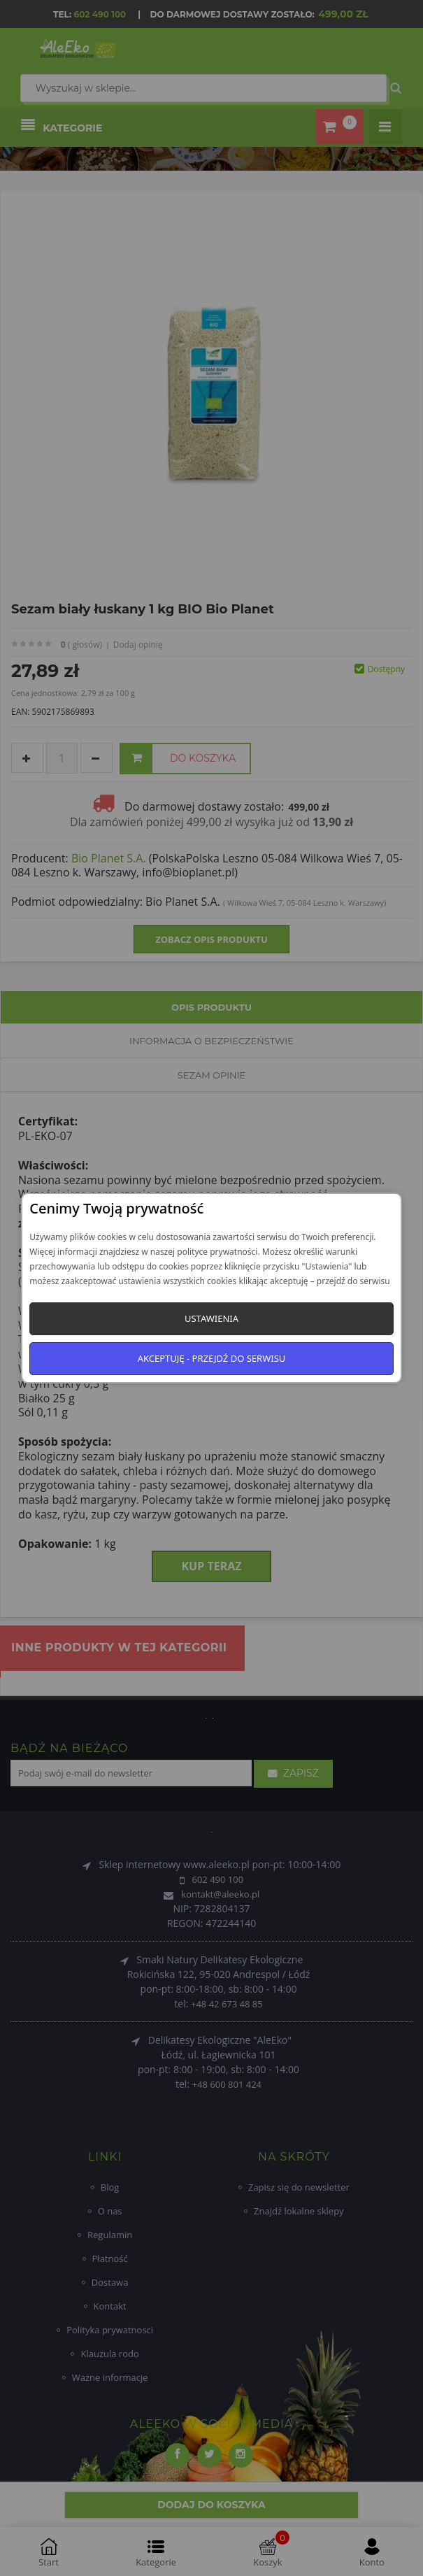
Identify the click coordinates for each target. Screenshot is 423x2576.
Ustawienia (211, 1318)
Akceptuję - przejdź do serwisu (212, 1358)
